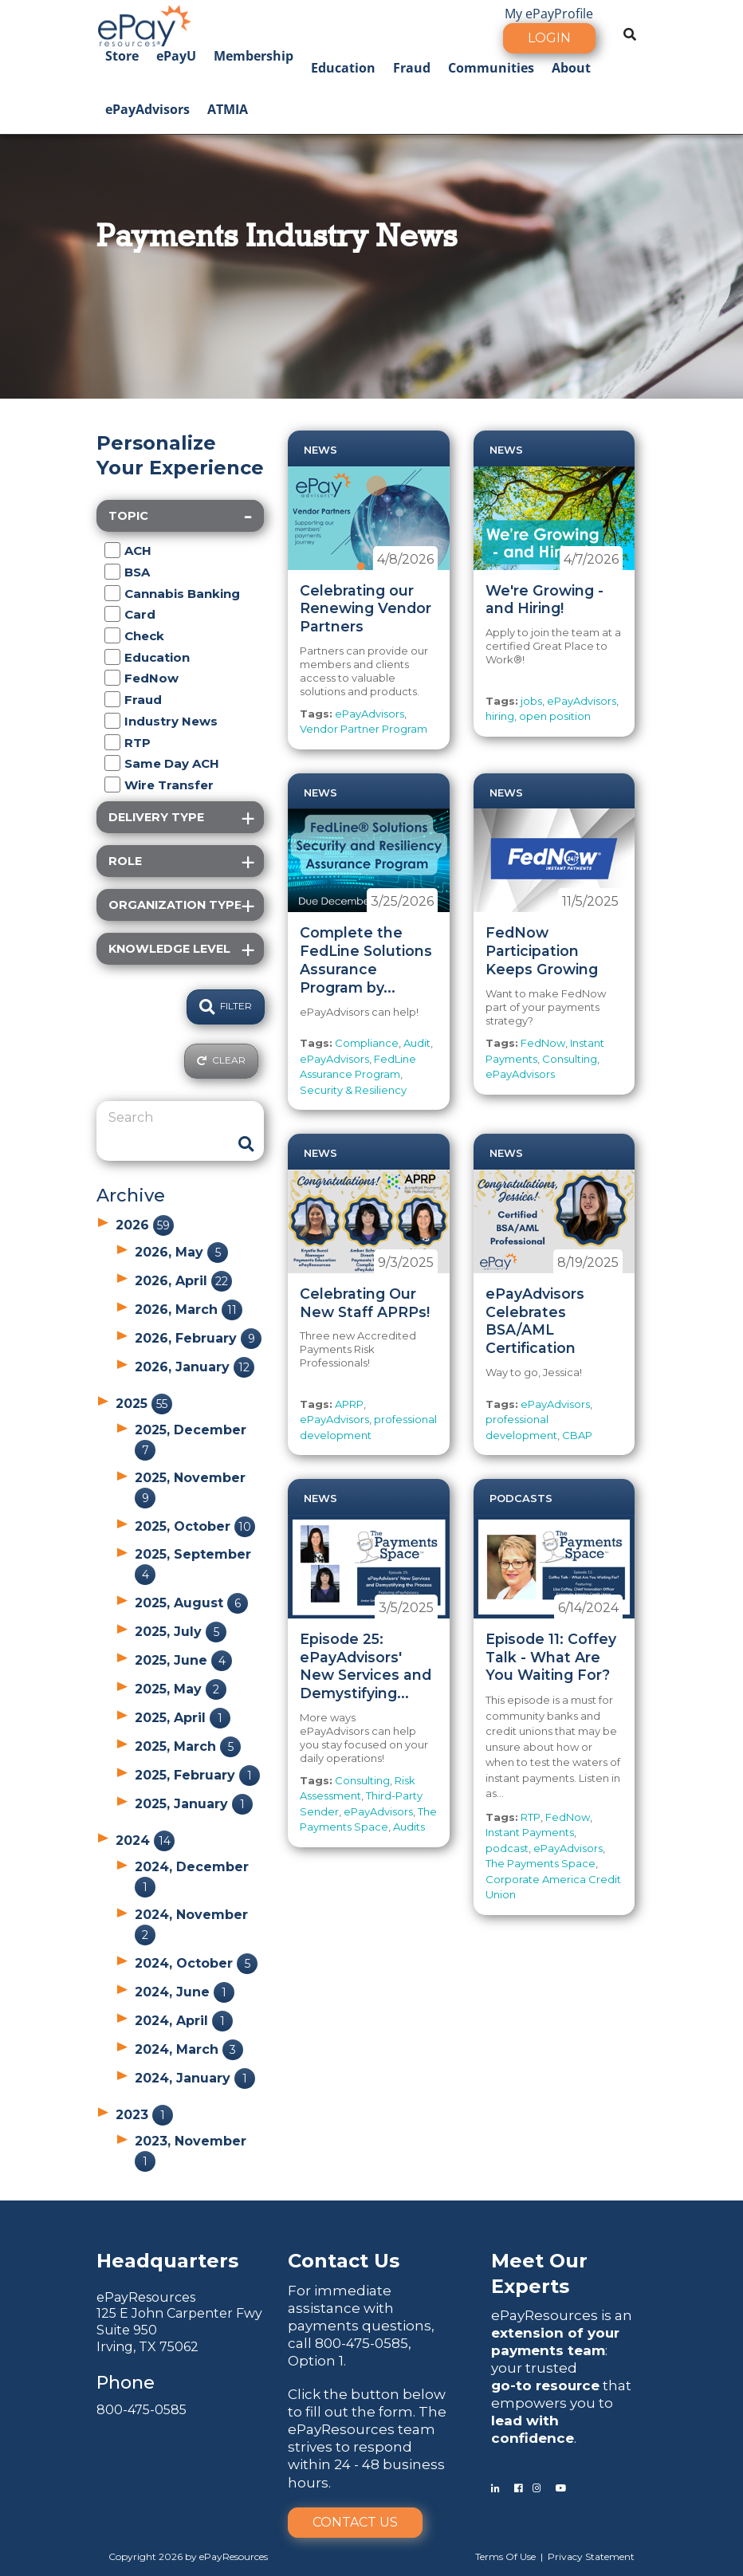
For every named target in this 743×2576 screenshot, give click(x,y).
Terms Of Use (505, 2556)
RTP (531, 1817)
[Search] (168, 1118)
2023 (144, 2114)
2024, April (184, 2020)
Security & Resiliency (353, 1089)
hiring (500, 716)
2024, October (196, 1963)
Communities (491, 68)
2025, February (197, 1775)
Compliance (367, 1042)
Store (122, 56)
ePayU (176, 56)
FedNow (543, 1042)
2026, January (194, 1367)
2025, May (180, 1689)
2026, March (188, 1309)
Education (343, 68)
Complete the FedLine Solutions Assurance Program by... (366, 960)
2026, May (181, 1252)
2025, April (182, 1717)
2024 (145, 1840)
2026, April (183, 1280)
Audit (416, 1042)
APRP (349, 1404)
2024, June (184, 1992)
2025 (144, 1403)
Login (549, 37)
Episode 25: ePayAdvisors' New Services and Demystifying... (365, 1666)
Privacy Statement (591, 2556)
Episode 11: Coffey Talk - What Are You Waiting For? (551, 1657)
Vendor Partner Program (363, 728)
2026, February (198, 1338)
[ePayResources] (144, 23)
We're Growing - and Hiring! (544, 599)
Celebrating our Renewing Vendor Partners (365, 608)
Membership (253, 56)
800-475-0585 (141, 2409)
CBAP (577, 1435)
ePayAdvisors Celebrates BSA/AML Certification (535, 1321)
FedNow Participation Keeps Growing (542, 950)
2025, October (195, 1526)
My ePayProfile (549, 13)
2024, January (195, 2078)
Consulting (569, 1058)
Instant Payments (530, 1832)
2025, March (188, 1746)
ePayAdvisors (147, 109)
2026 (145, 1225)
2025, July (180, 1631)
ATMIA (227, 109)
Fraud (411, 68)
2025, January (194, 1803)
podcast (507, 1848)
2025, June (183, 1660)
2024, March (189, 2049)
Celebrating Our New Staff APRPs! (365, 1302)
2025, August (191, 1602)
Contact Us (355, 2522)
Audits (409, 1826)
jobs (531, 700)
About (571, 68)
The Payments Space (541, 1863)
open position (555, 716)
